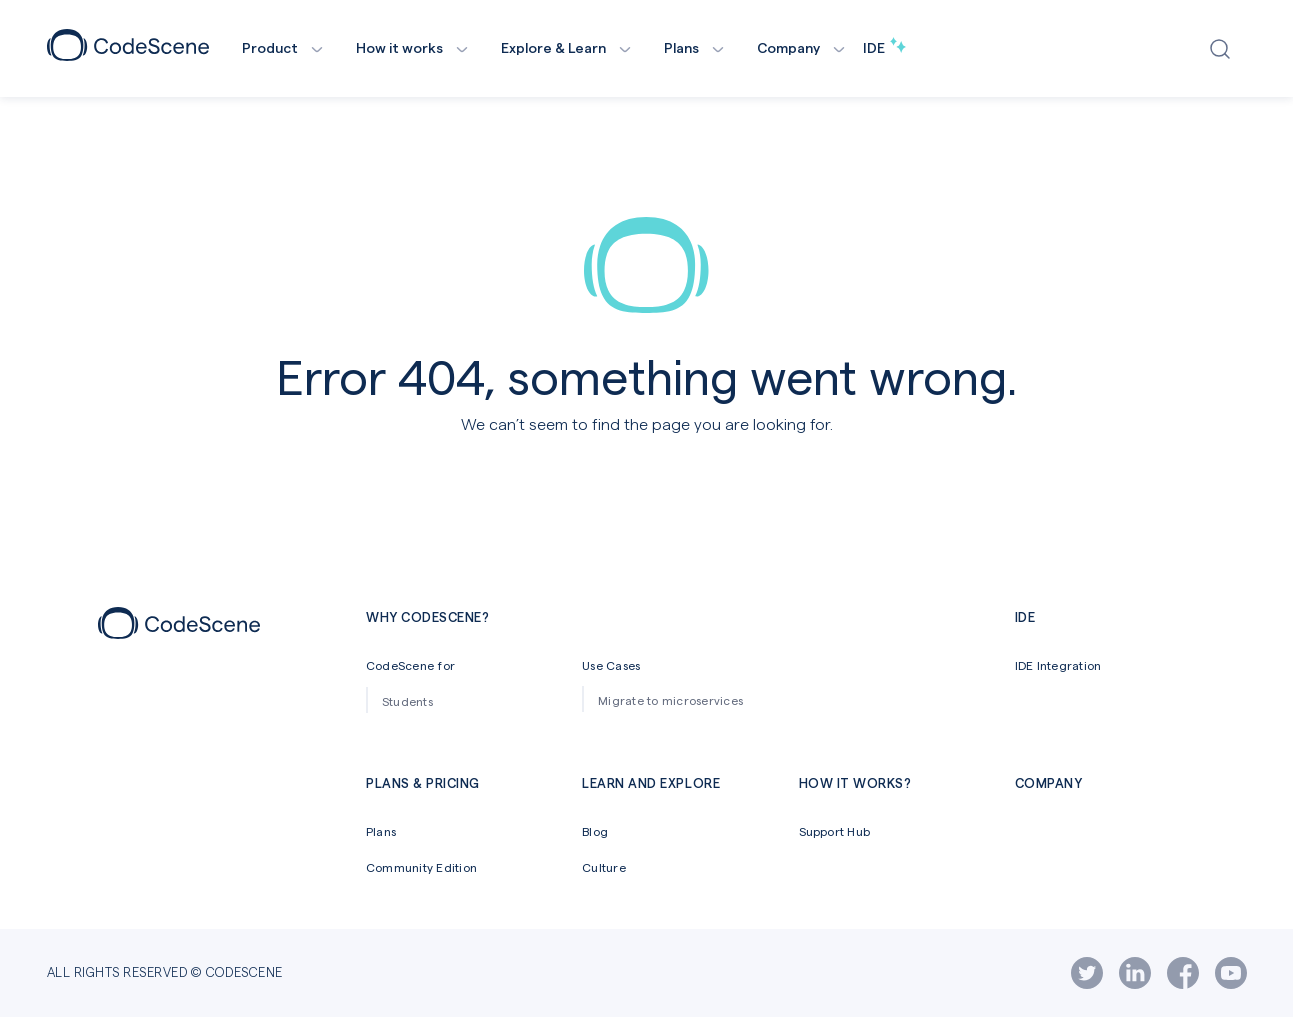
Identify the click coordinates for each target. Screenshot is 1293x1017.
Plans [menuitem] (381, 831)
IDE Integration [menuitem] (1058, 665)
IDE (884, 47)
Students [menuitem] (407, 701)
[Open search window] (1224, 49)
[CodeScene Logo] (128, 54)
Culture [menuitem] (604, 867)
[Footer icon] (179, 632)
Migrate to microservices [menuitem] (670, 700)
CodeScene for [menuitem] (410, 665)
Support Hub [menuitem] (835, 831)
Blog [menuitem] (595, 831)
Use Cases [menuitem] (611, 665)
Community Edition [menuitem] (421, 867)
